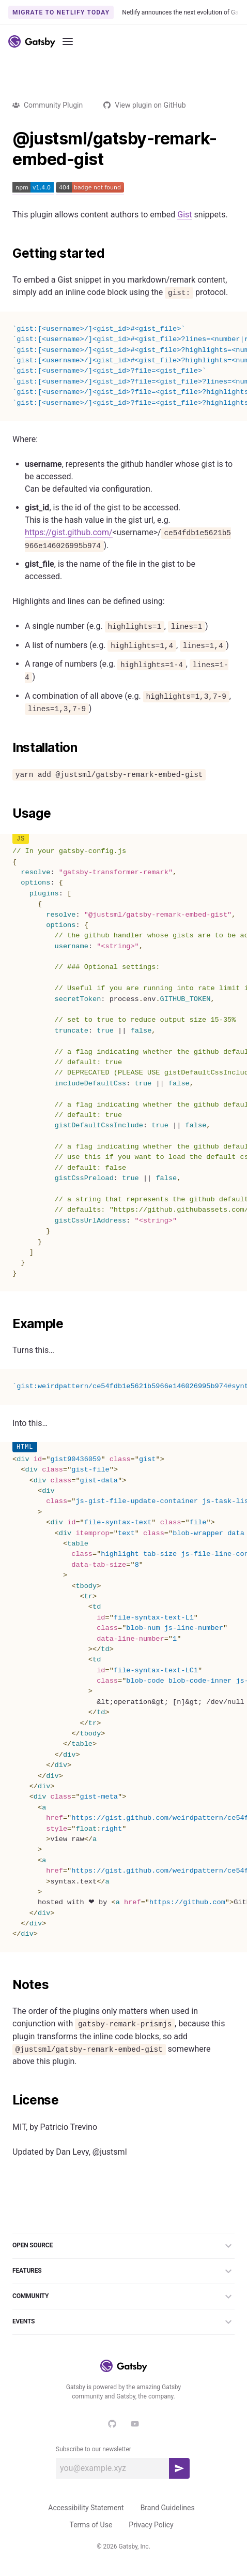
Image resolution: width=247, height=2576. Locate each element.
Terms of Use (90, 2525)
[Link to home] (31, 41)
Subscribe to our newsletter (93, 2449)
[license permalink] (7, 2100)
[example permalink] (7, 1324)
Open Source (123, 2246)
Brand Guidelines (168, 2508)
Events (123, 2322)
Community (123, 2296)
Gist (184, 214)
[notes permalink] (7, 1985)
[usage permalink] (7, 813)
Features (123, 2271)
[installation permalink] (7, 748)
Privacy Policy (151, 2525)
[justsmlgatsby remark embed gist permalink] (7, 138)
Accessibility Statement (86, 2508)
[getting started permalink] (7, 253)
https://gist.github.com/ (69, 532)
